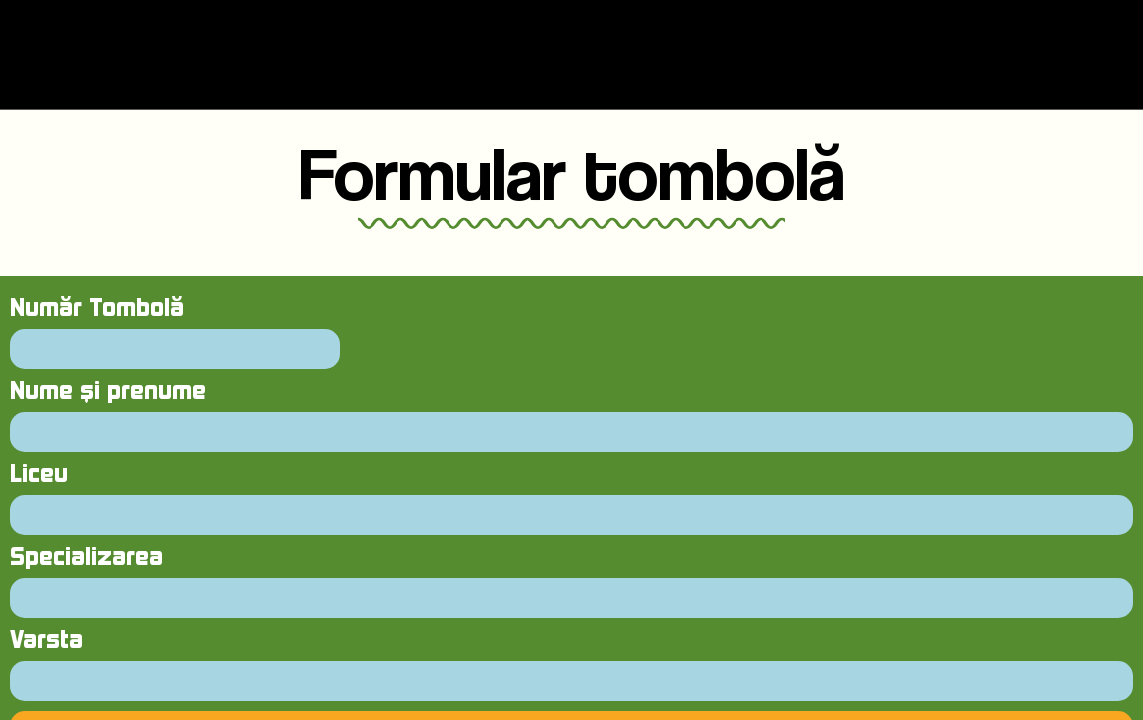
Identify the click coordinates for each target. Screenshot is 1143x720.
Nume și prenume (108, 391)
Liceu (39, 474)
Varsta (46, 640)
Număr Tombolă (97, 308)
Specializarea (86, 557)
